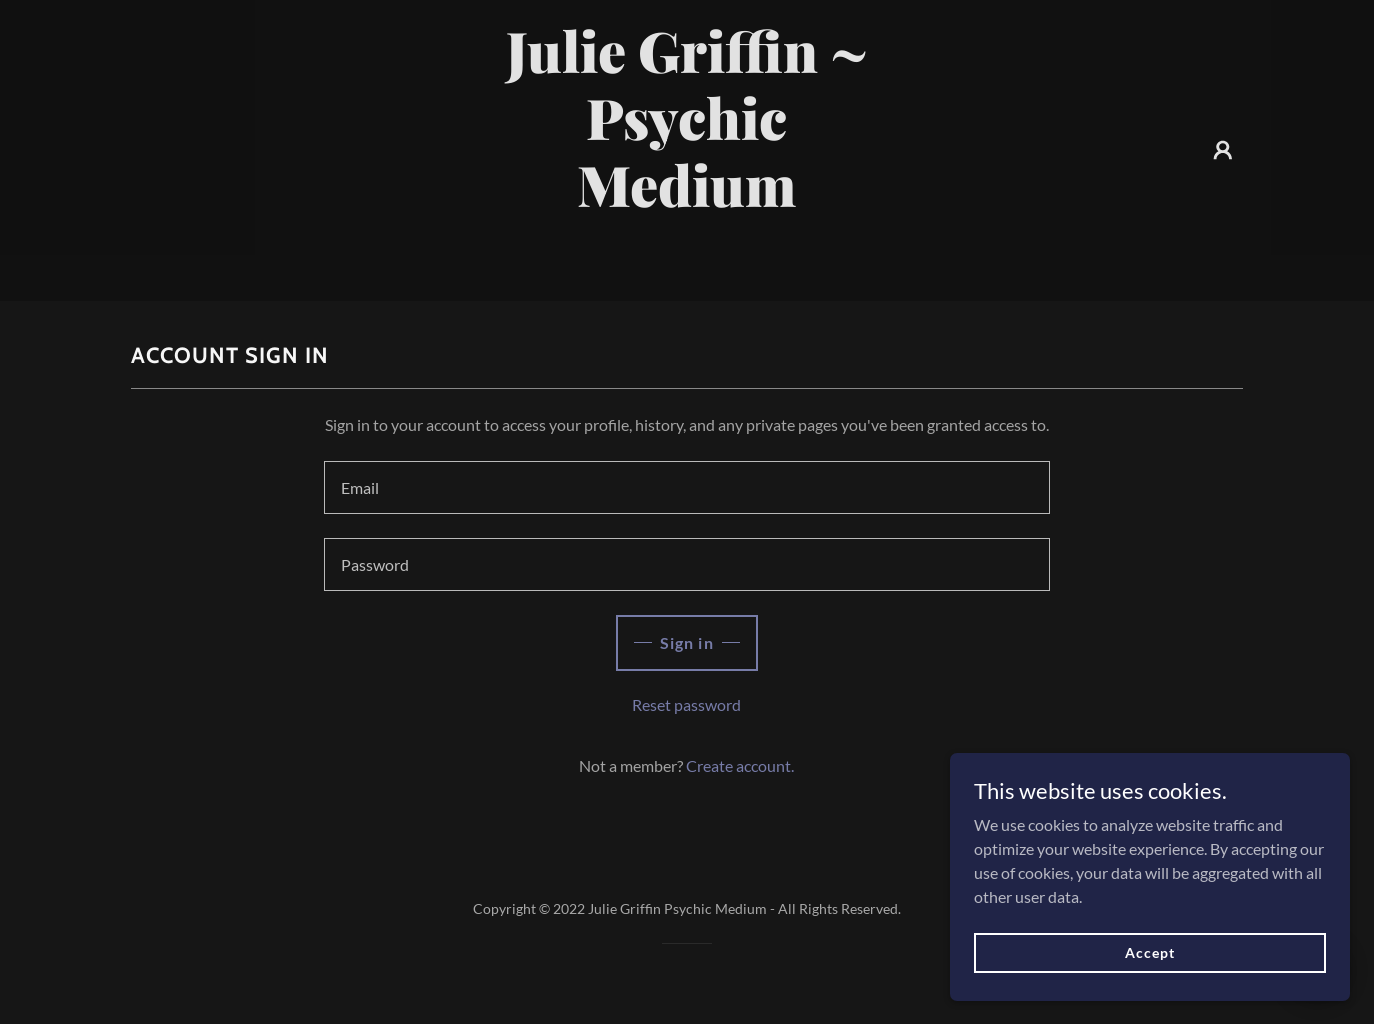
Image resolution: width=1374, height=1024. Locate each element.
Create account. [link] (740, 765)
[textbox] (686, 487)
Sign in (686, 642)
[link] (687, 268)
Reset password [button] (686, 704)
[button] (1223, 150)
